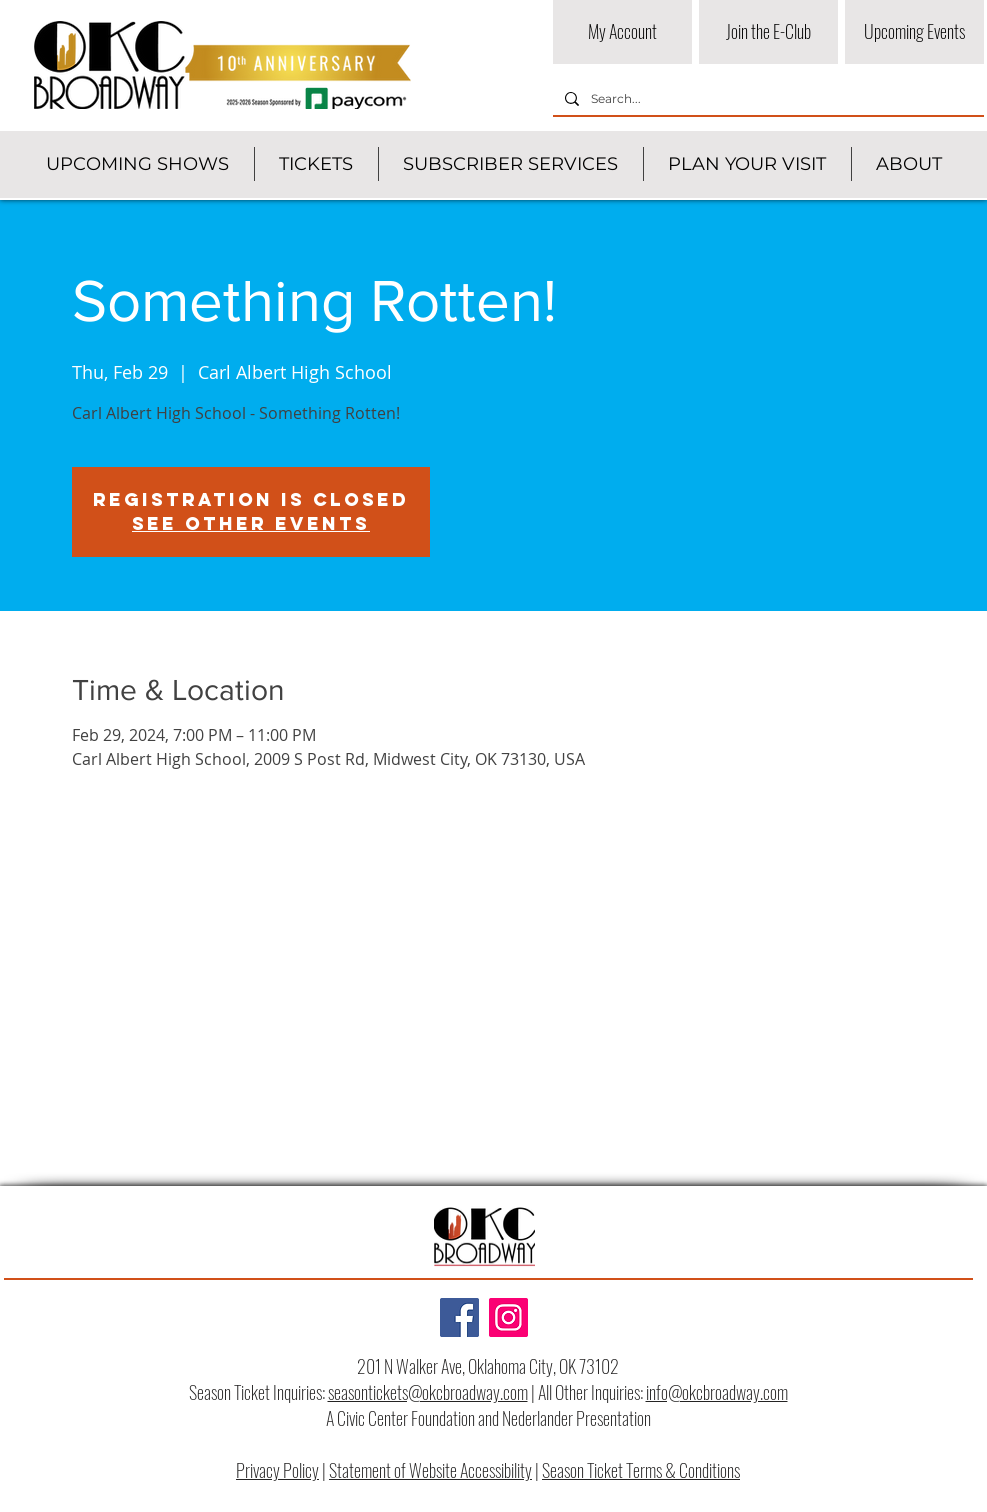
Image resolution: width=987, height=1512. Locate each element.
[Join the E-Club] (768, 32)
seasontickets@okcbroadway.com (428, 1392)
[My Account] (622, 32)
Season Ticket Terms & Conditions (641, 1470)
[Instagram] (508, 1317)
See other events (251, 523)
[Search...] (766, 99)
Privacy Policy (277, 1470)
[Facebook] (459, 1317)
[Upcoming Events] (914, 32)
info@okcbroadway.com (717, 1392)
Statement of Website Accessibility (430, 1470)
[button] (137, 164)
